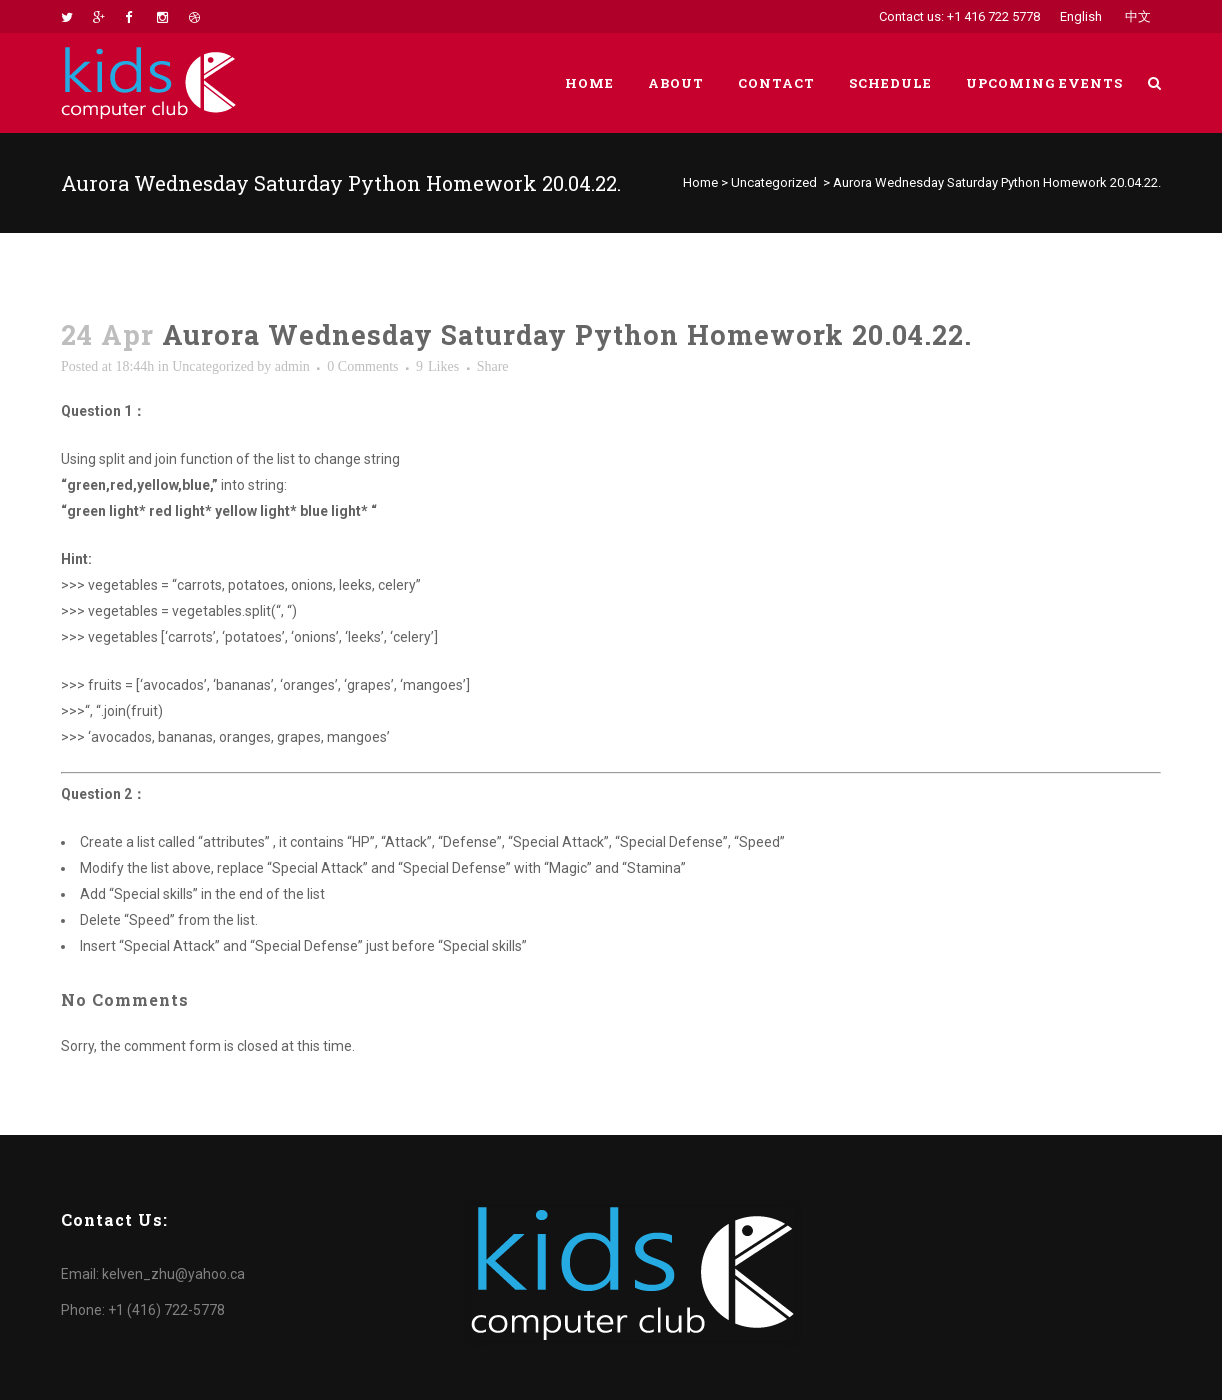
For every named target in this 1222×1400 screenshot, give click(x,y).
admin (292, 366)
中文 (1138, 16)
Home (700, 182)
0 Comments (362, 366)
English (1081, 16)
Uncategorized (774, 182)
